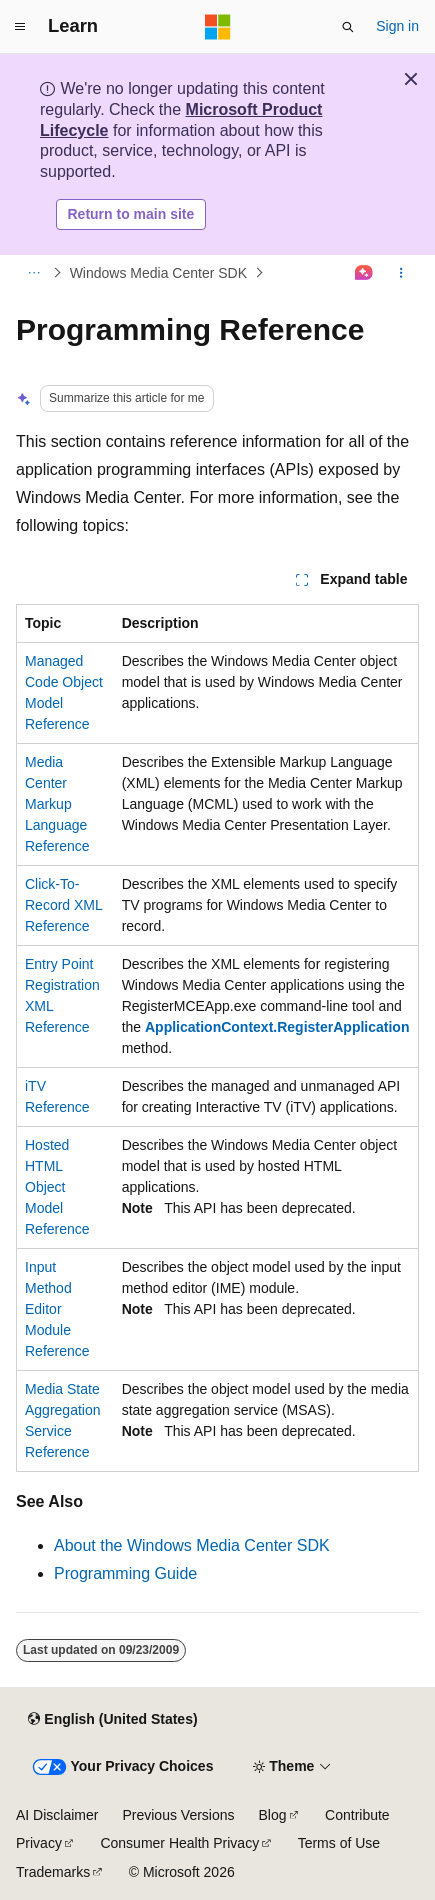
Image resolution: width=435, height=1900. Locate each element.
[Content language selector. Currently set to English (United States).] (112, 1720)
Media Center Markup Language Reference (57, 804)
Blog (273, 1815)
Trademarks (53, 1872)
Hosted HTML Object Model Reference (57, 1187)
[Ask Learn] (364, 273)
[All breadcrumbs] (33, 273)
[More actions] (401, 273)
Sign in (397, 26)
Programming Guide (125, 1573)
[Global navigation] (20, 27)
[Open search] (348, 27)
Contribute (357, 1815)
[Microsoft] (218, 27)
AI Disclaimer (57, 1815)
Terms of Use (339, 1843)
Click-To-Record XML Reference (63, 905)
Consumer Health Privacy (179, 1843)
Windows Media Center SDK (158, 273)
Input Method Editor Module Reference (57, 1309)
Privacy (39, 1843)
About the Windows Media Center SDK (192, 1545)
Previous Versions (178, 1815)
